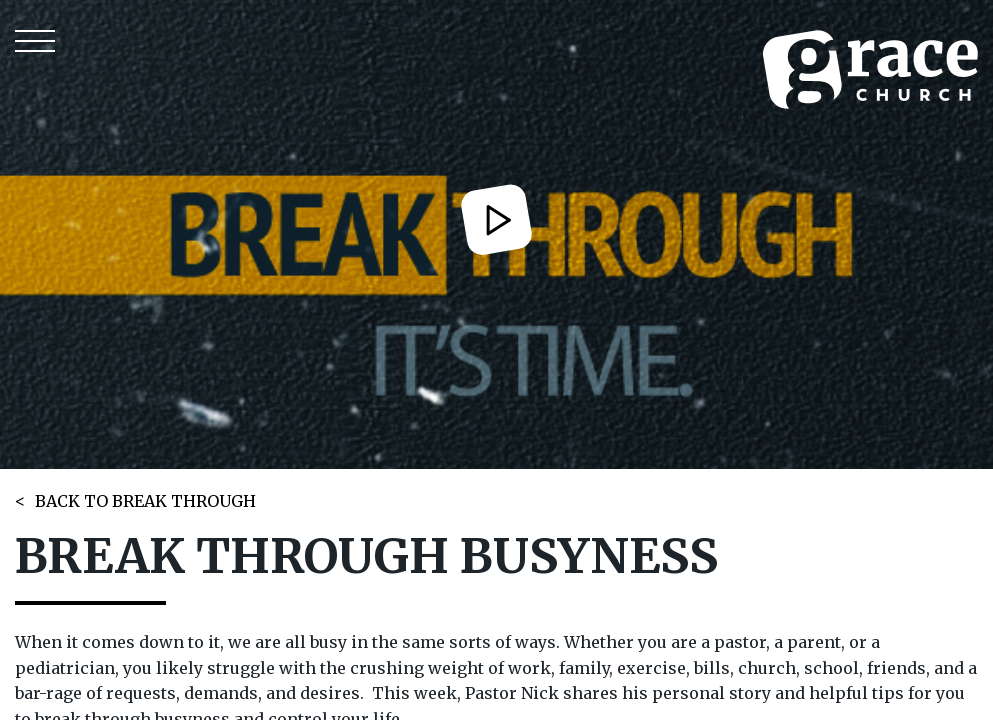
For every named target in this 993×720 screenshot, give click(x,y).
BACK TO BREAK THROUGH (145, 501)
